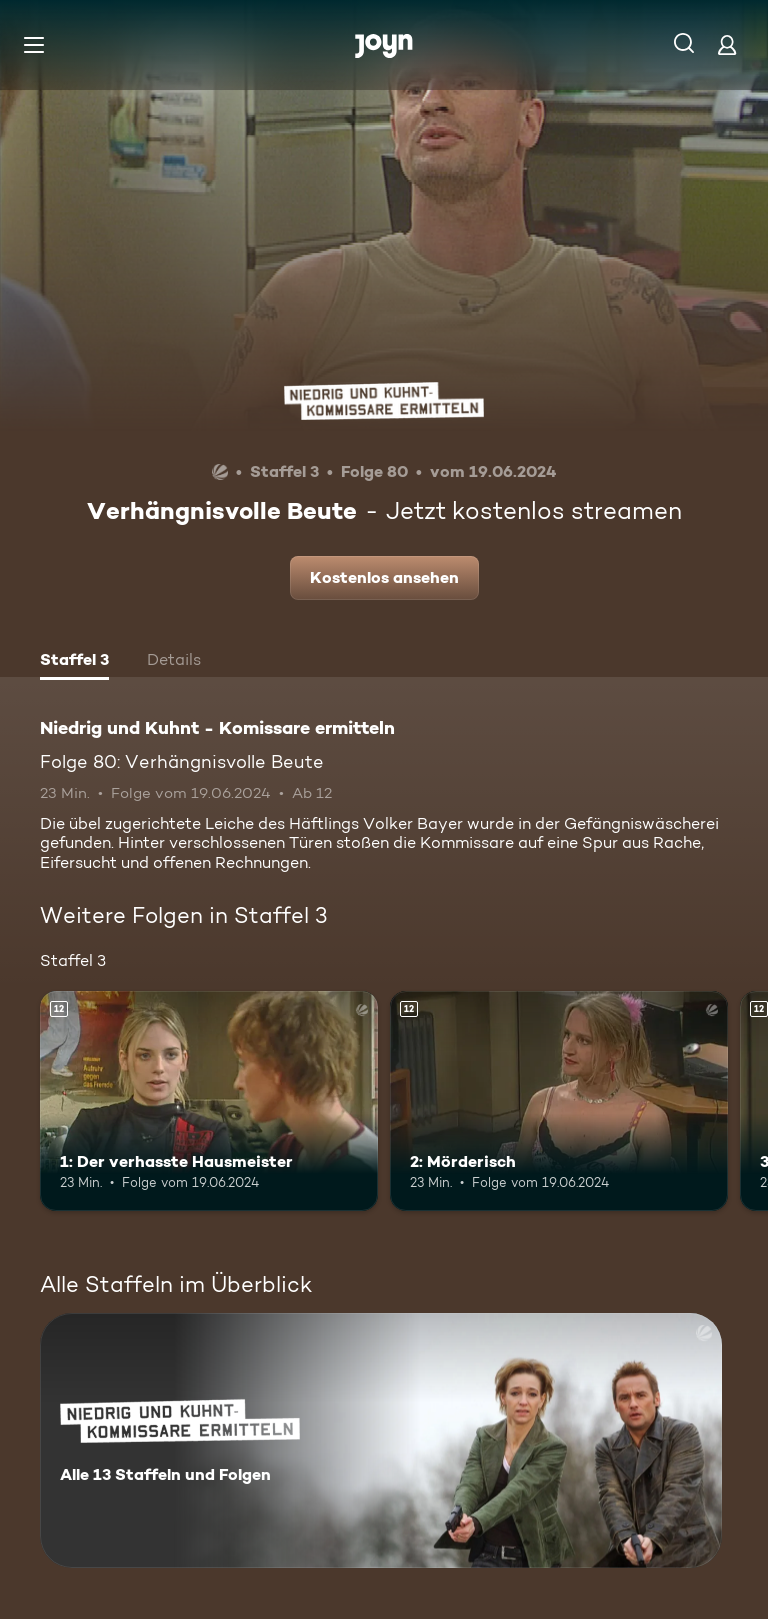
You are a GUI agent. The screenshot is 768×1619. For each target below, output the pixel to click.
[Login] (727, 44)
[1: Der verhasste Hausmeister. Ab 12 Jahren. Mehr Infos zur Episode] (209, 1101)
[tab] (74, 662)
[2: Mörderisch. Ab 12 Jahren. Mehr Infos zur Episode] (559, 1101)
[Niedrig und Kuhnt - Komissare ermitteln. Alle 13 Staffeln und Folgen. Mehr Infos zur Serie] (381, 1440)
